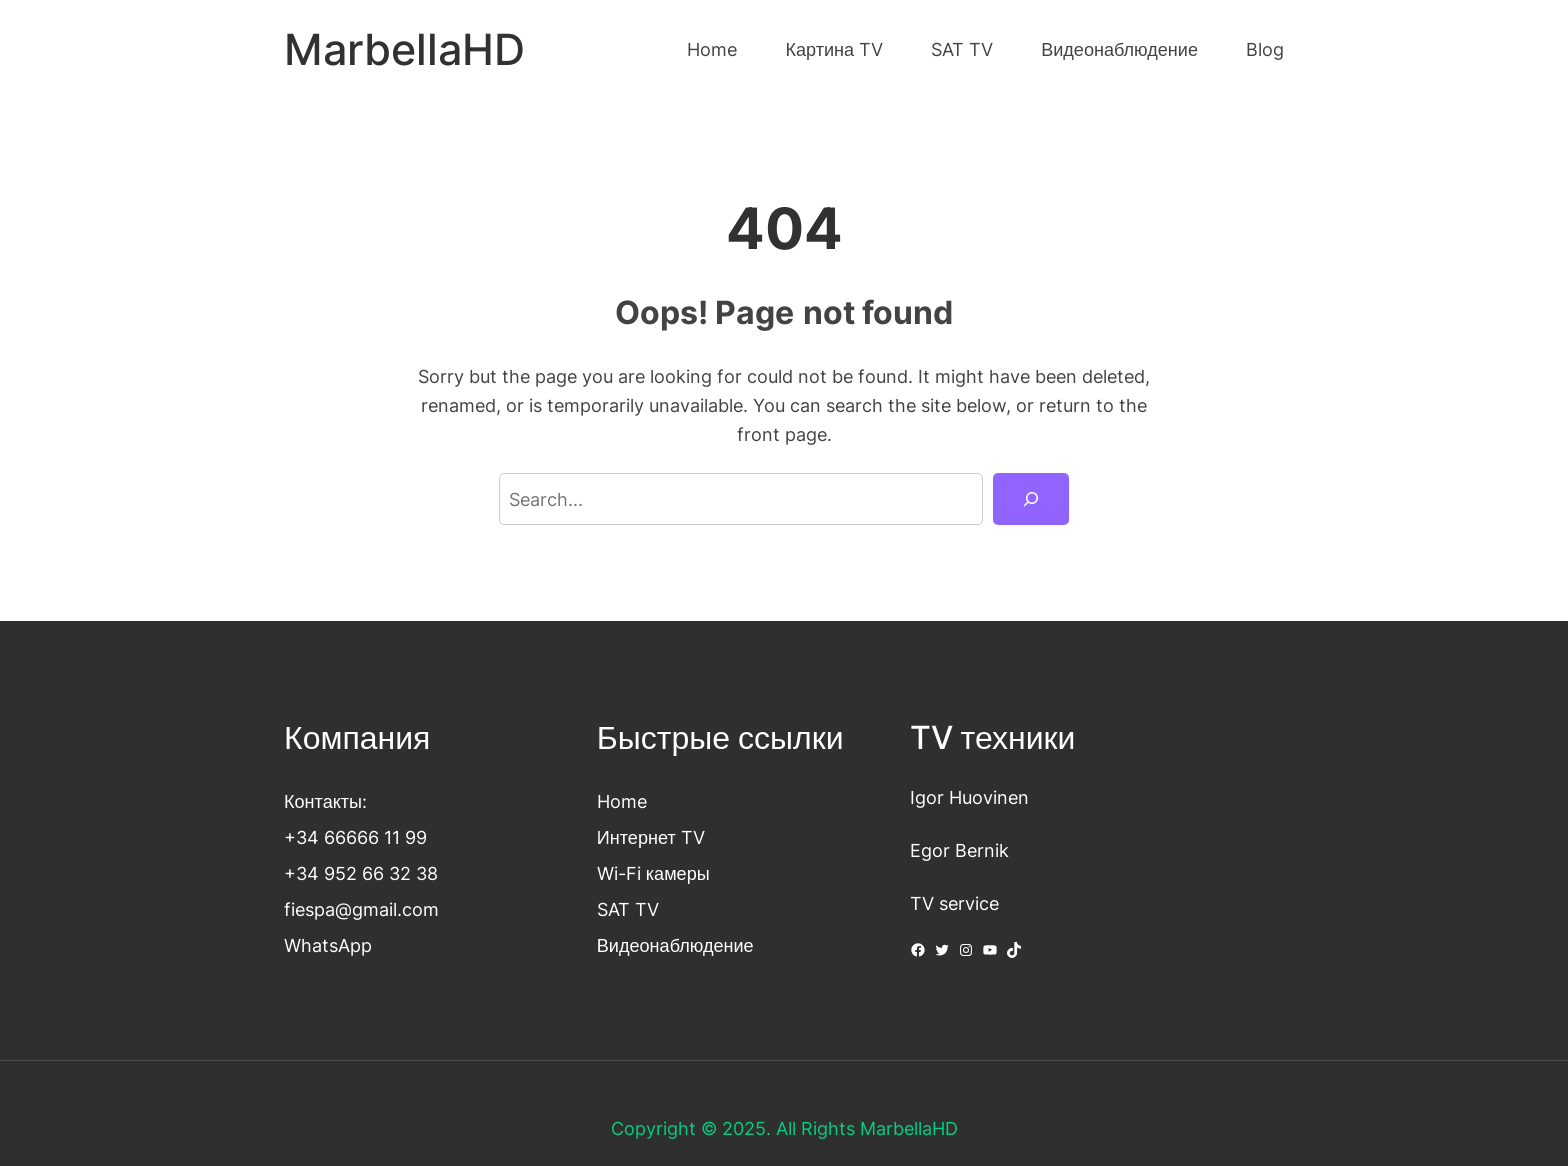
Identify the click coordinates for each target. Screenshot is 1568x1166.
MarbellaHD (404, 49)
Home (622, 801)
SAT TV (628, 909)
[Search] (1031, 499)
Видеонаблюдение (675, 945)
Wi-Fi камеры (653, 873)
